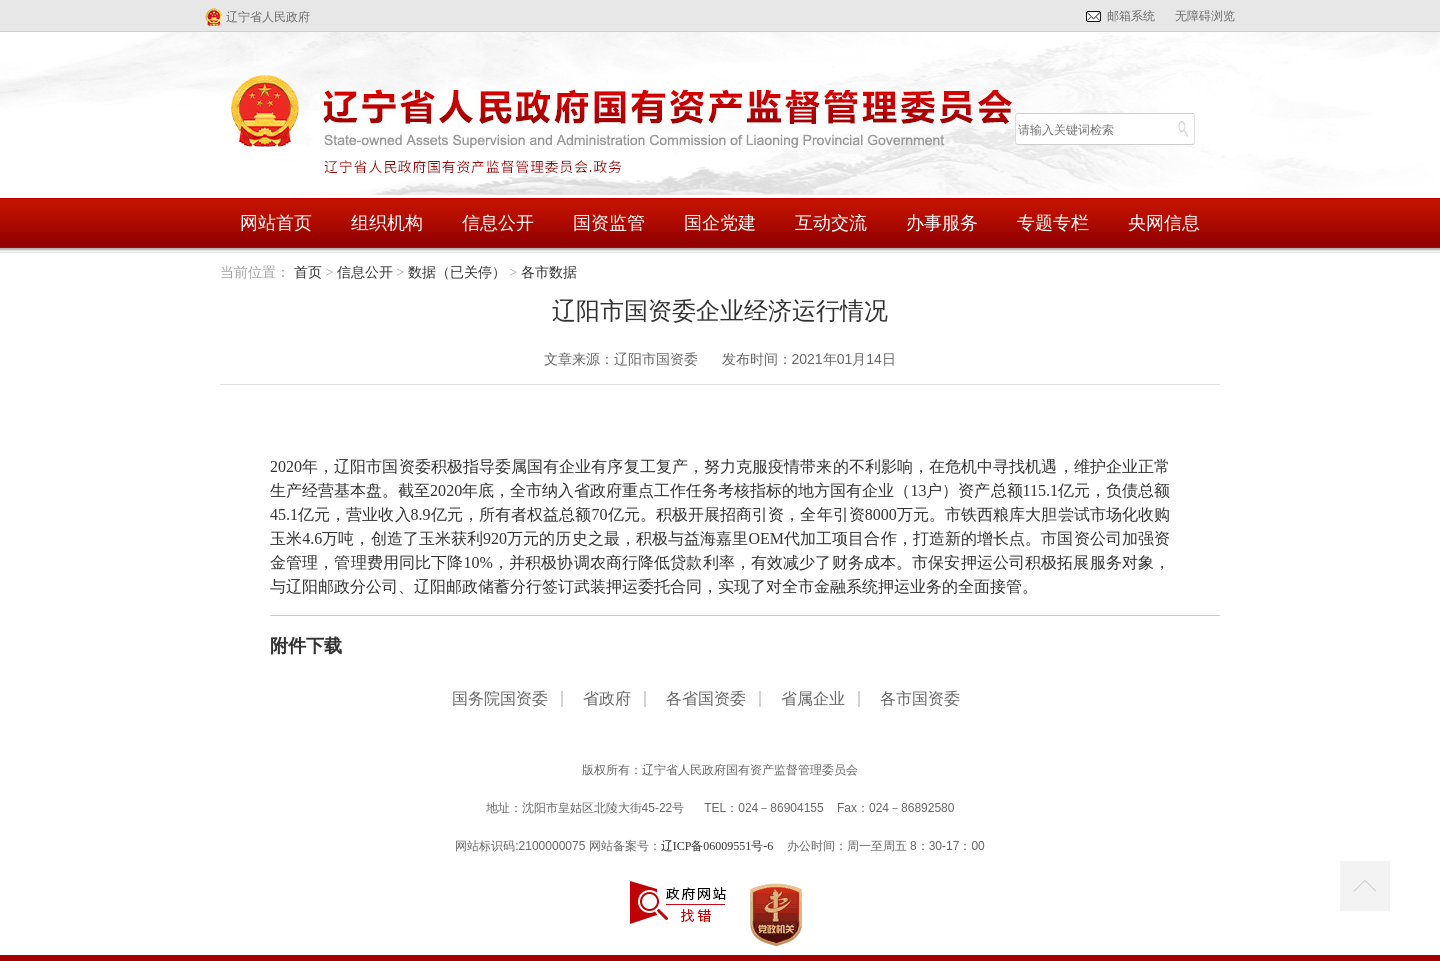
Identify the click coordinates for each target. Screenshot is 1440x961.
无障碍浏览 (1205, 16)
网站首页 (276, 223)
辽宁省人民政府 (268, 17)
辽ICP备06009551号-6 (717, 846)
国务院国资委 (500, 699)
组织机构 (387, 223)
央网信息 (1164, 223)
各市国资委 (920, 699)
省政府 (607, 699)
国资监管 (609, 223)
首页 (308, 272)
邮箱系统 (1131, 16)
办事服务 (942, 223)
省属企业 (813, 699)
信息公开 (498, 223)
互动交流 (831, 223)
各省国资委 (706, 699)
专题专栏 (1053, 223)
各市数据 (549, 272)
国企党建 (720, 223)
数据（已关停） (457, 272)
